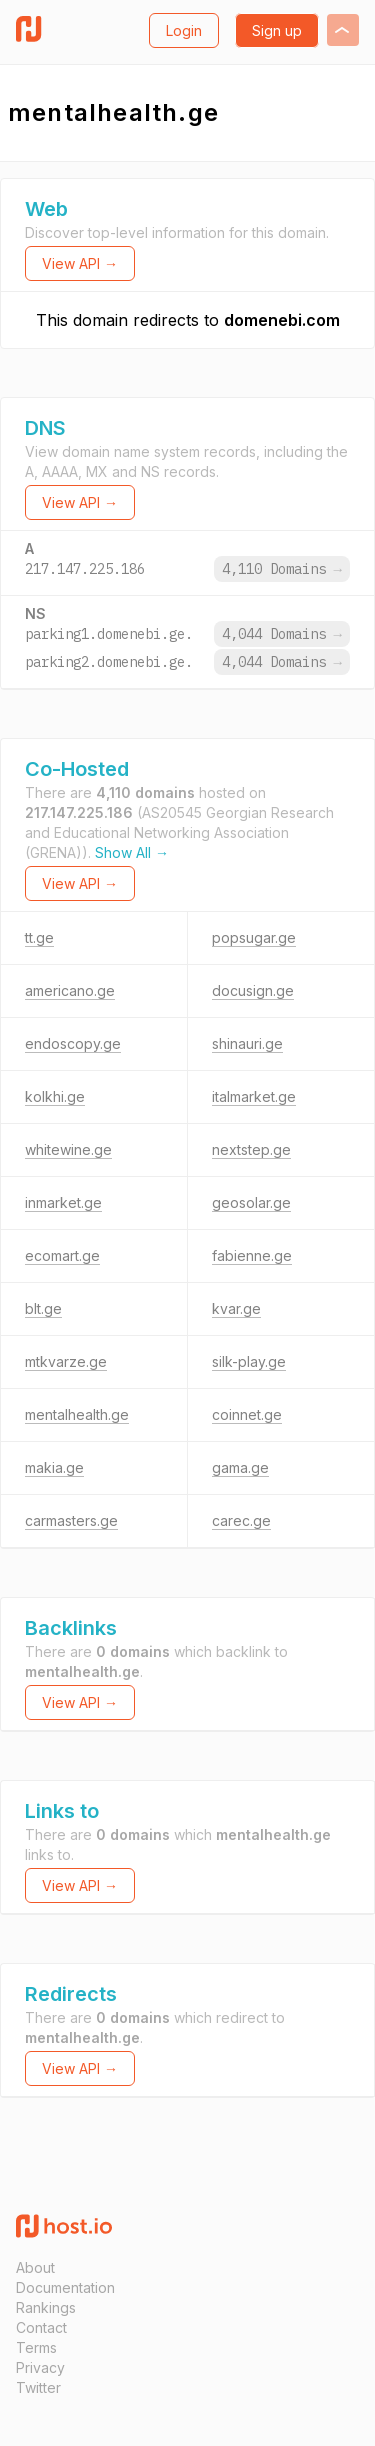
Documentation (65, 2287)
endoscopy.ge (73, 1043)
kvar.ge (236, 1308)
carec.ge (241, 1520)
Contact (41, 2327)
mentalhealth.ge (77, 1414)
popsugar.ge (254, 937)
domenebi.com (282, 320)
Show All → (132, 852)
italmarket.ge (254, 1096)
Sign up (277, 30)
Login (184, 30)
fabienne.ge (252, 1255)
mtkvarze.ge (66, 1361)
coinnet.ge (247, 1414)
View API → (80, 263)
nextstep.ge (251, 1149)
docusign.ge (253, 990)
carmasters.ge (71, 1520)
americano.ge (70, 990)
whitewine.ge (68, 1149)
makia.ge (54, 1467)
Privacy (40, 2367)
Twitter (38, 2387)
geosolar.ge (251, 1202)
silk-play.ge (249, 1361)
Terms (36, 2347)
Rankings (46, 2307)
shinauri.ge (247, 1043)
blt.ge (43, 1308)
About (35, 2267)
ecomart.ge (62, 1255)
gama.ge (240, 1467)
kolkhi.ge (55, 1096)
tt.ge (39, 937)
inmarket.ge (63, 1202)
